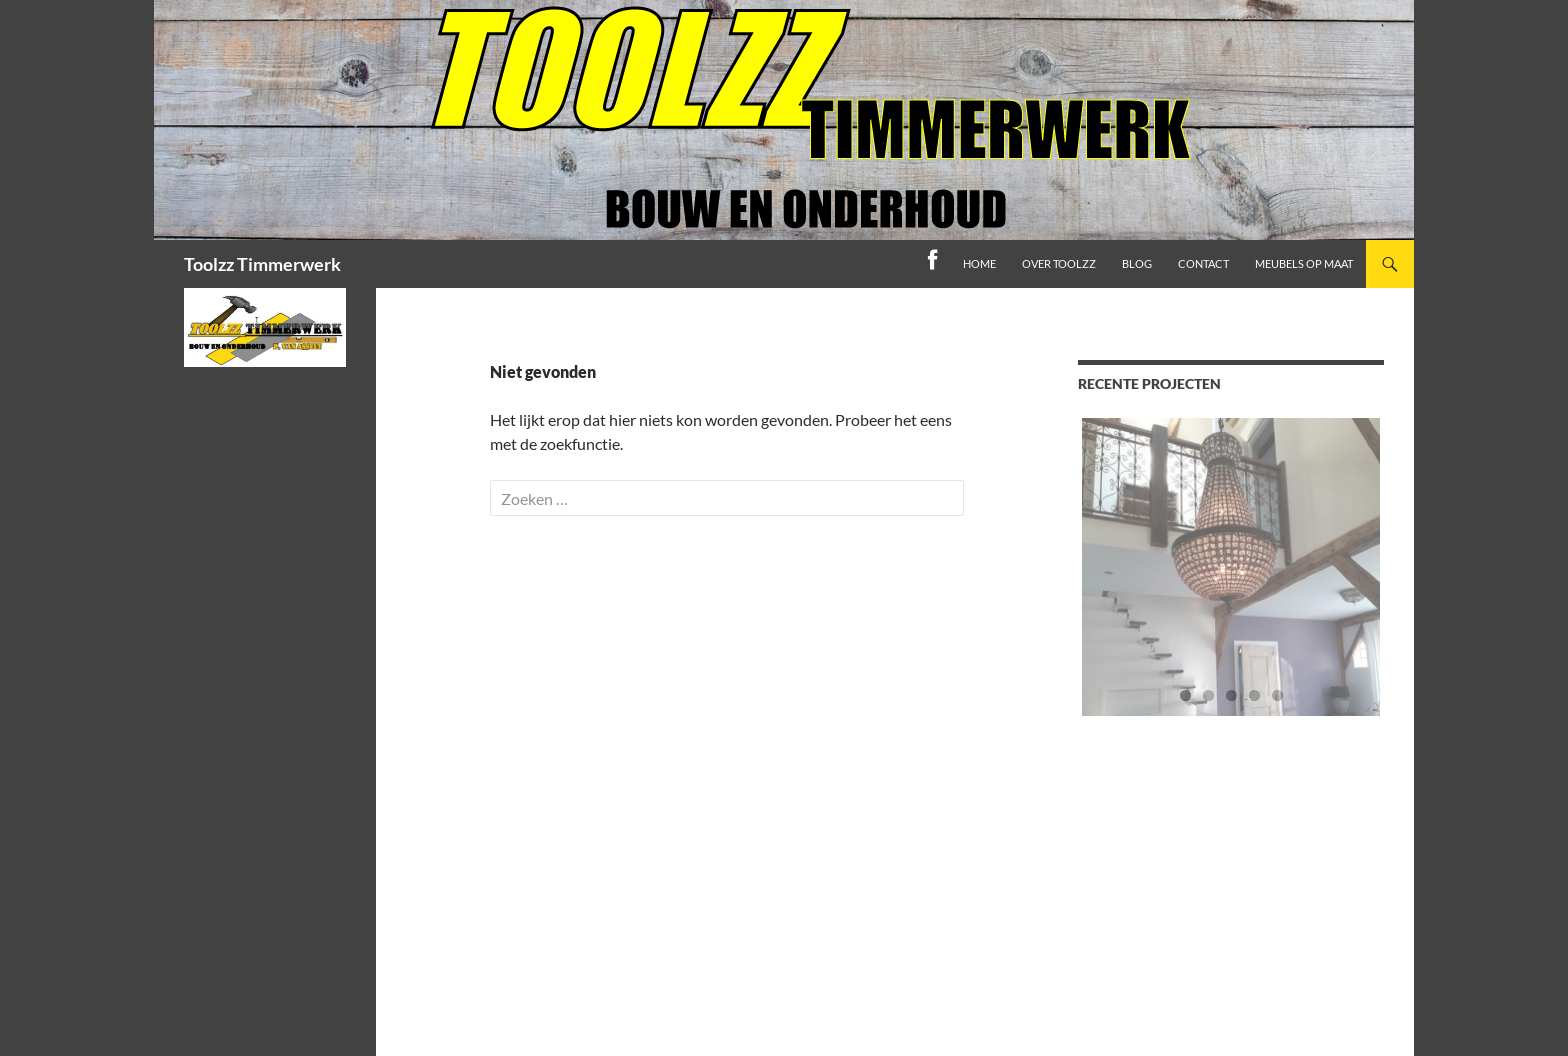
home (979, 263)
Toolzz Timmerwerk (262, 264)
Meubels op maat (1304, 263)
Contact (1203, 263)
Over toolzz (1059, 263)
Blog (1137, 263)
